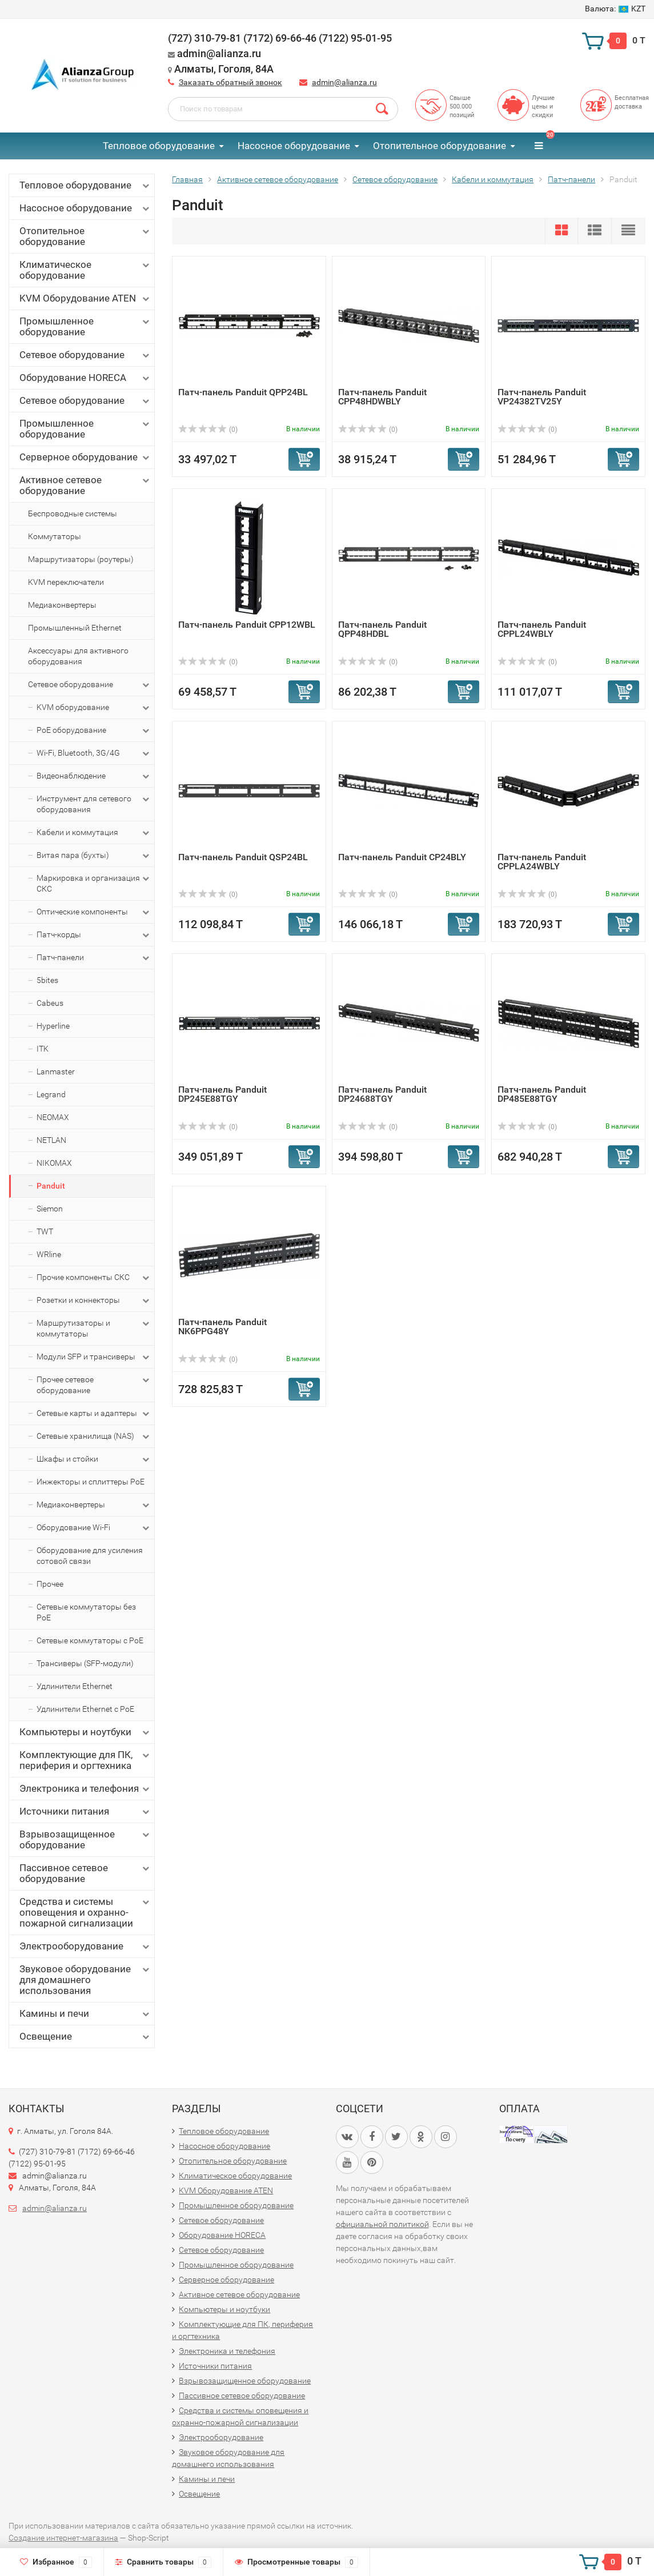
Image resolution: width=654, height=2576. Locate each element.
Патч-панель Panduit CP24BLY (402, 857)
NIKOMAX (54, 1162)
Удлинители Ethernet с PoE (85, 1709)
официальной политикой (382, 2224)
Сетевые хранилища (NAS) (94, 1436)
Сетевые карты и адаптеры (94, 1413)
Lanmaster (56, 1071)
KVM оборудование (94, 707)
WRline (49, 1254)
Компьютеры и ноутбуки (85, 1732)
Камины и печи (85, 2014)
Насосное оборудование (294, 145)
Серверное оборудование (85, 457)
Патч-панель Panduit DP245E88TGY (222, 1094)
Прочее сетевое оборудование (94, 1384)
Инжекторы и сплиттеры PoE (91, 1481)
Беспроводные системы (72, 513)
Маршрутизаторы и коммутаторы (94, 1328)
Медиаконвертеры (62, 604)
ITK (43, 1048)
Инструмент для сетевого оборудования (94, 803)
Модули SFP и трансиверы (94, 1357)
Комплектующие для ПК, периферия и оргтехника (85, 1760)
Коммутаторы (54, 536)
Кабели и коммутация (94, 832)
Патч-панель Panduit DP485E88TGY (541, 1094)
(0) (208, 430)
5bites (47, 980)
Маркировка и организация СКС (94, 883)
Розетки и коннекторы (94, 1300)
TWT (45, 1231)
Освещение (85, 2037)
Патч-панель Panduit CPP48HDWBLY (382, 397)
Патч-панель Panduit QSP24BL (243, 857)
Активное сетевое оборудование (85, 485)
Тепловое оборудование (159, 145)
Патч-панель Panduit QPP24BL (243, 392)
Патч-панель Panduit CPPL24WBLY (541, 629)
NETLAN (51, 1140)
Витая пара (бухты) (94, 855)
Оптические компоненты (94, 912)
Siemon (50, 1208)
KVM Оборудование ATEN (85, 298)
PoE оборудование (94, 730)
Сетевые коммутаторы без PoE (86, 1612)
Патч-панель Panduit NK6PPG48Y (222, 1327)
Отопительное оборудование (439, 145)
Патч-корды (94, 935)
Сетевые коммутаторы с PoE (90, 1640)
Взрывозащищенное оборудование (85, 1839)
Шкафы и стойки (94, 1459)
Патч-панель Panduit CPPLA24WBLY (541, 862)
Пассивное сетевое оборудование (85, 1873)
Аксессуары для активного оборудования (78, 656)
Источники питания (85, 1811)
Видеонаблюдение (94, 776)
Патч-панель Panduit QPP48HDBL (382, 629)
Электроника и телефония (85, 1789)
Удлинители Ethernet (75, 1686)
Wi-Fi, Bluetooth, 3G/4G (94, 753)
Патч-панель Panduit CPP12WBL (246, 624)
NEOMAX (53, 1117)
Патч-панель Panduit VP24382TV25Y (541, 397)
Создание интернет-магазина (63, 2537)
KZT (615, 8)
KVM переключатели (66, 582)
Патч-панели (94, 958)
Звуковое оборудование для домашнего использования (85, 1979)
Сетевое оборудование (85, 355)
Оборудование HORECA (85, 378)
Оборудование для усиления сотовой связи (90, 1556)
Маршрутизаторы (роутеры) (81, 559)
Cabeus (50, 1003)
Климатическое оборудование (85, 270)
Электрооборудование (85, 1946)
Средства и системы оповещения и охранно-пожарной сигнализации (85, 1912)
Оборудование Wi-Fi (94, 1528)
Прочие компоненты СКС (94, 1277)
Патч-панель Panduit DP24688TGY (382, 1094)
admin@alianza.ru (344, 82)
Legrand (51, 1094)
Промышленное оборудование (85, 326)
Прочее (50, 1583)
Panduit (51, 1185)
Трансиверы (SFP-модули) (85, 1663)
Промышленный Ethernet (75, 627)
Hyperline (53, 1025)
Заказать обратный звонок (230, 82)
